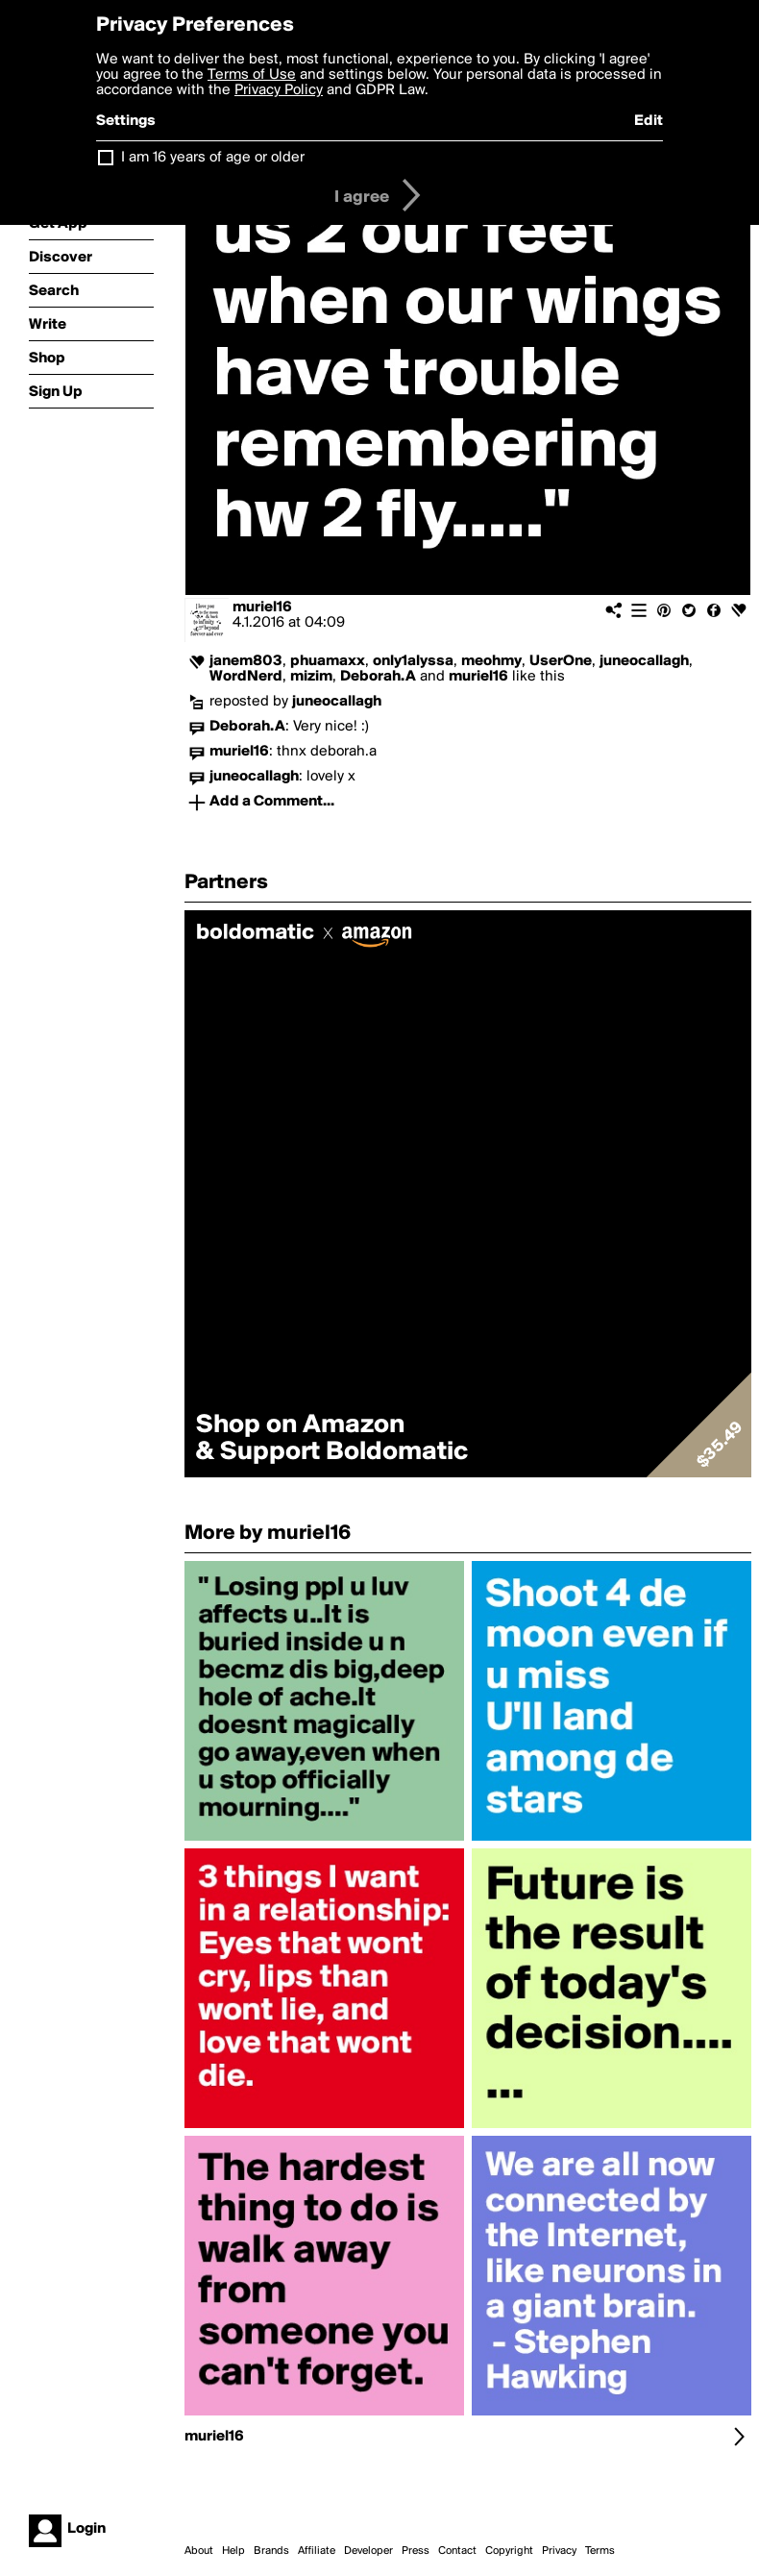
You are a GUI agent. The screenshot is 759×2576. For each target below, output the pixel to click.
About (198, 2551)
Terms (600, 2551)
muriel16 (262, 607)
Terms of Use (252, 75)
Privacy (559, 2551)
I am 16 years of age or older (213, 157)
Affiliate (316, 2551)
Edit (648, 121)
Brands (271, 2551)
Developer (368, 2551)
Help (233, 2551)
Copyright (509, 2551)
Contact (457, 2551)
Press (415, 2551)
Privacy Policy (278, 90)
